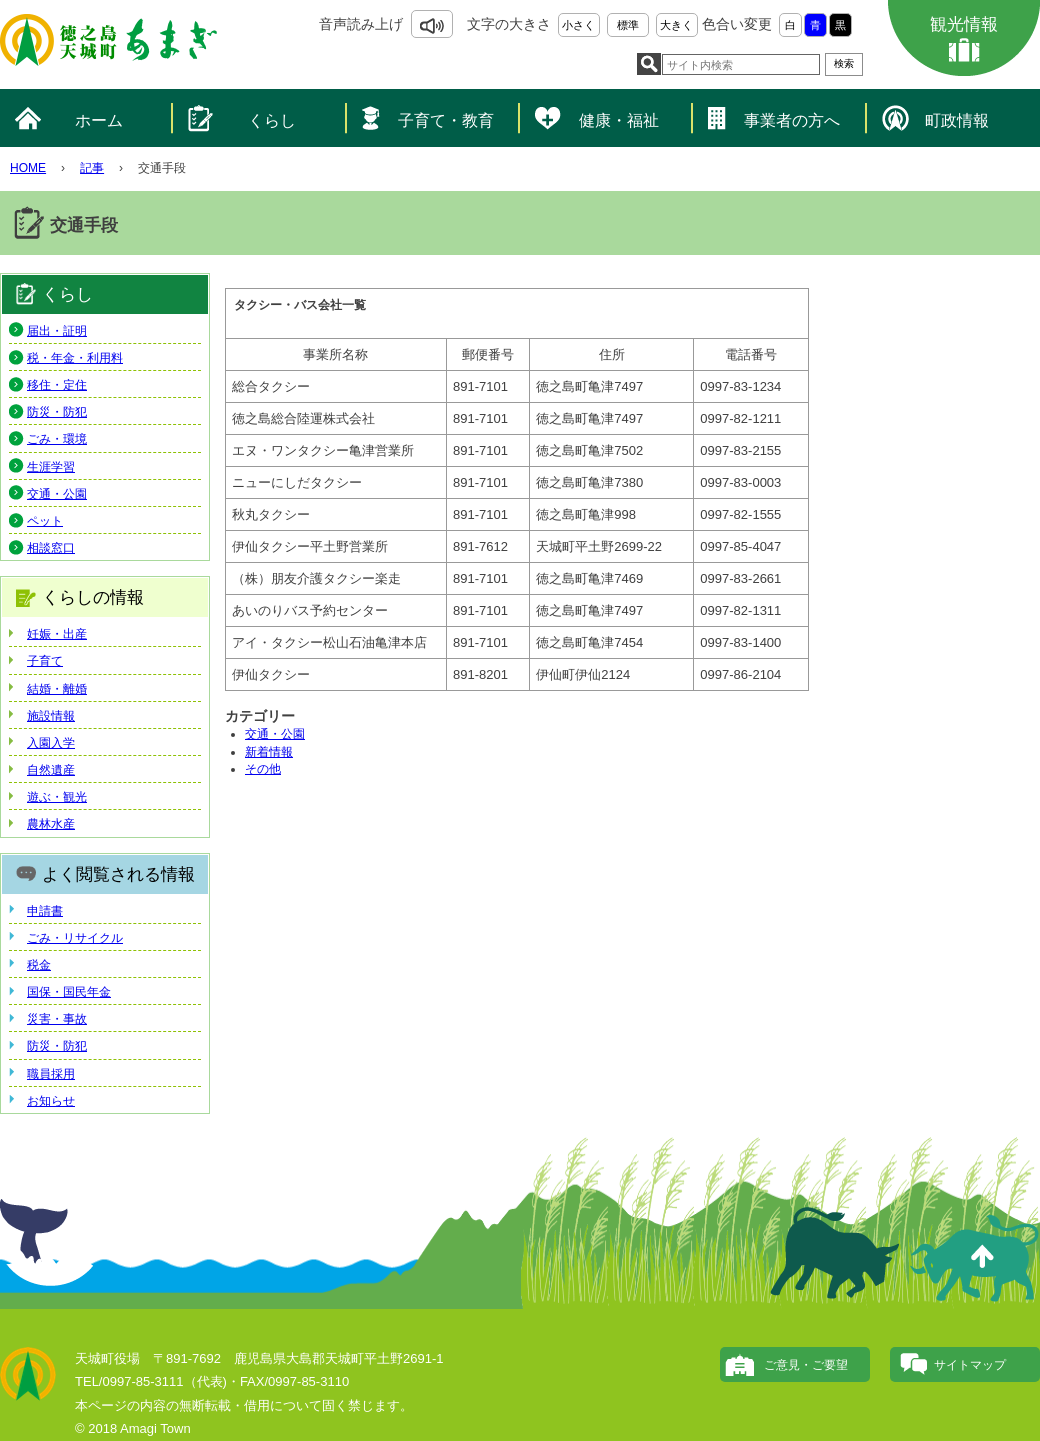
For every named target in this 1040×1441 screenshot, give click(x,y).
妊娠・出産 (57, 634)
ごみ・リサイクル (75, 938)
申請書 (45, 911)
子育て (45, 661)
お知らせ (51, 1101)
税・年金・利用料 (75, 358)
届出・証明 (57, 331)
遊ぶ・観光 (57, 797)
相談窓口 (51, 548)
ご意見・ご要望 (806, 1365)
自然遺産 (51, 770)
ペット (45, 521)
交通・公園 (275, 734)
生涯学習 (51, 467)
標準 (628, 25)
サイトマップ (970, 1365)
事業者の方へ (792, 120)
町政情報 (957, 120)
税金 (39, 965)
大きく (676, 25)
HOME (28, 168)
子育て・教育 (446, 120)
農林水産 (51, 824)
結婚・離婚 (57, 689)
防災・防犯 (57, 412)
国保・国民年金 (69, 992)
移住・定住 (57, 385)
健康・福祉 (619, 120)
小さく (578, 25)
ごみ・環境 (57, 439)
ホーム (99, 120)
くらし (272, 120)
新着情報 (269, 752)
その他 (263, 769)
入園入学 (51, 743)
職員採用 (51, 1074)
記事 (92, 168)
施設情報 (51, 716)
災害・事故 (57, 1019)
